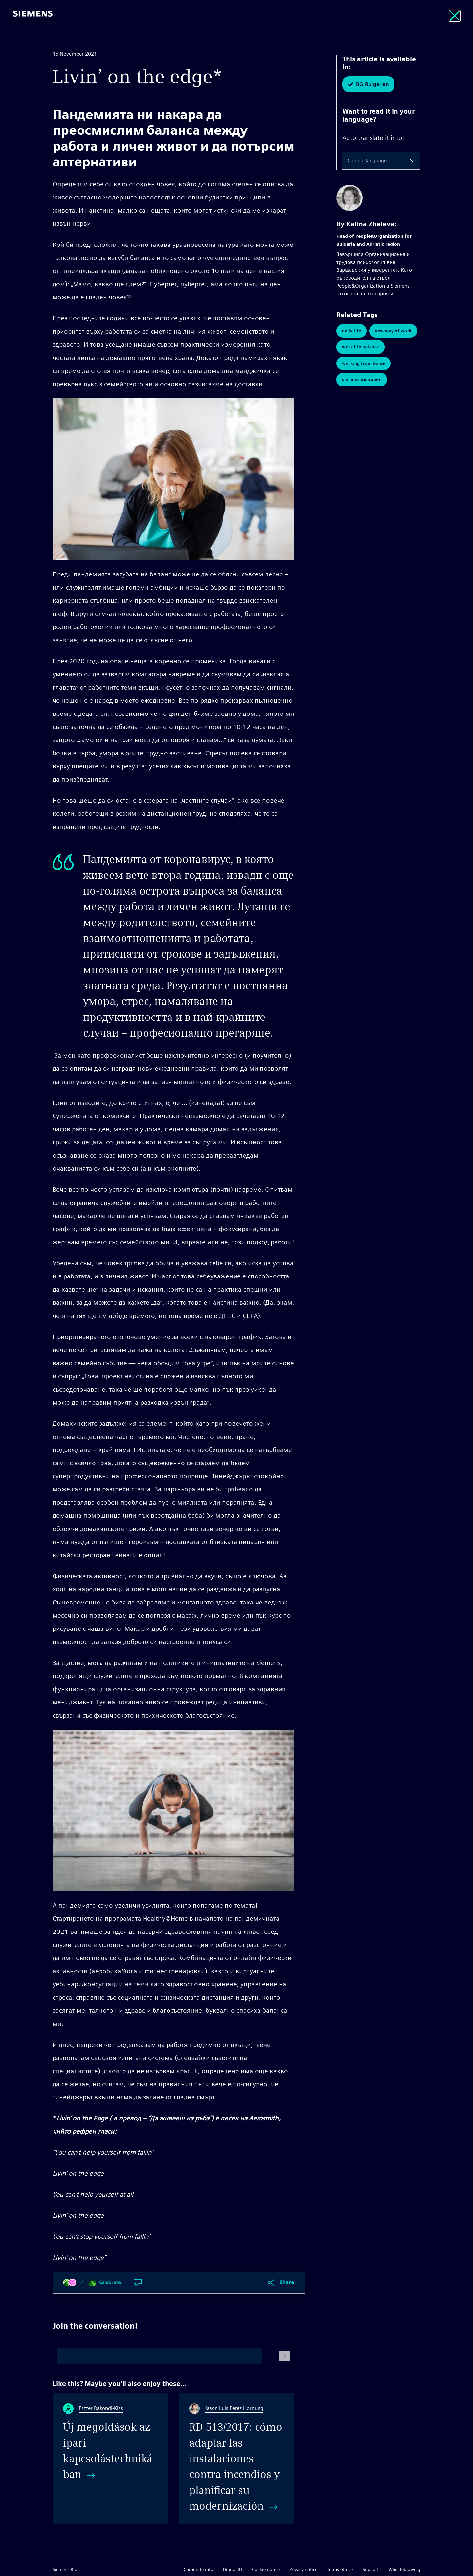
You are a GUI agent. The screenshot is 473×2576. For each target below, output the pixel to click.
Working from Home (363, 363)
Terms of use (340, 2569)
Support (371, 2569)
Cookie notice (266, 2569)
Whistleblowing (404, 2569)
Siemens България (361, 380)
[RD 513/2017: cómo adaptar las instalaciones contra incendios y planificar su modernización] (236, 2458)
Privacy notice (303, 2569)
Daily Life (351, 330)
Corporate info (198, 2569)
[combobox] (348, 161)
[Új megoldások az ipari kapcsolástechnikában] (110, 2458)
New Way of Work (393, 330)
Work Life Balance (360, 347)
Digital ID (232, 2569)
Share (287, 2282)
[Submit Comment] (284, 2356)
